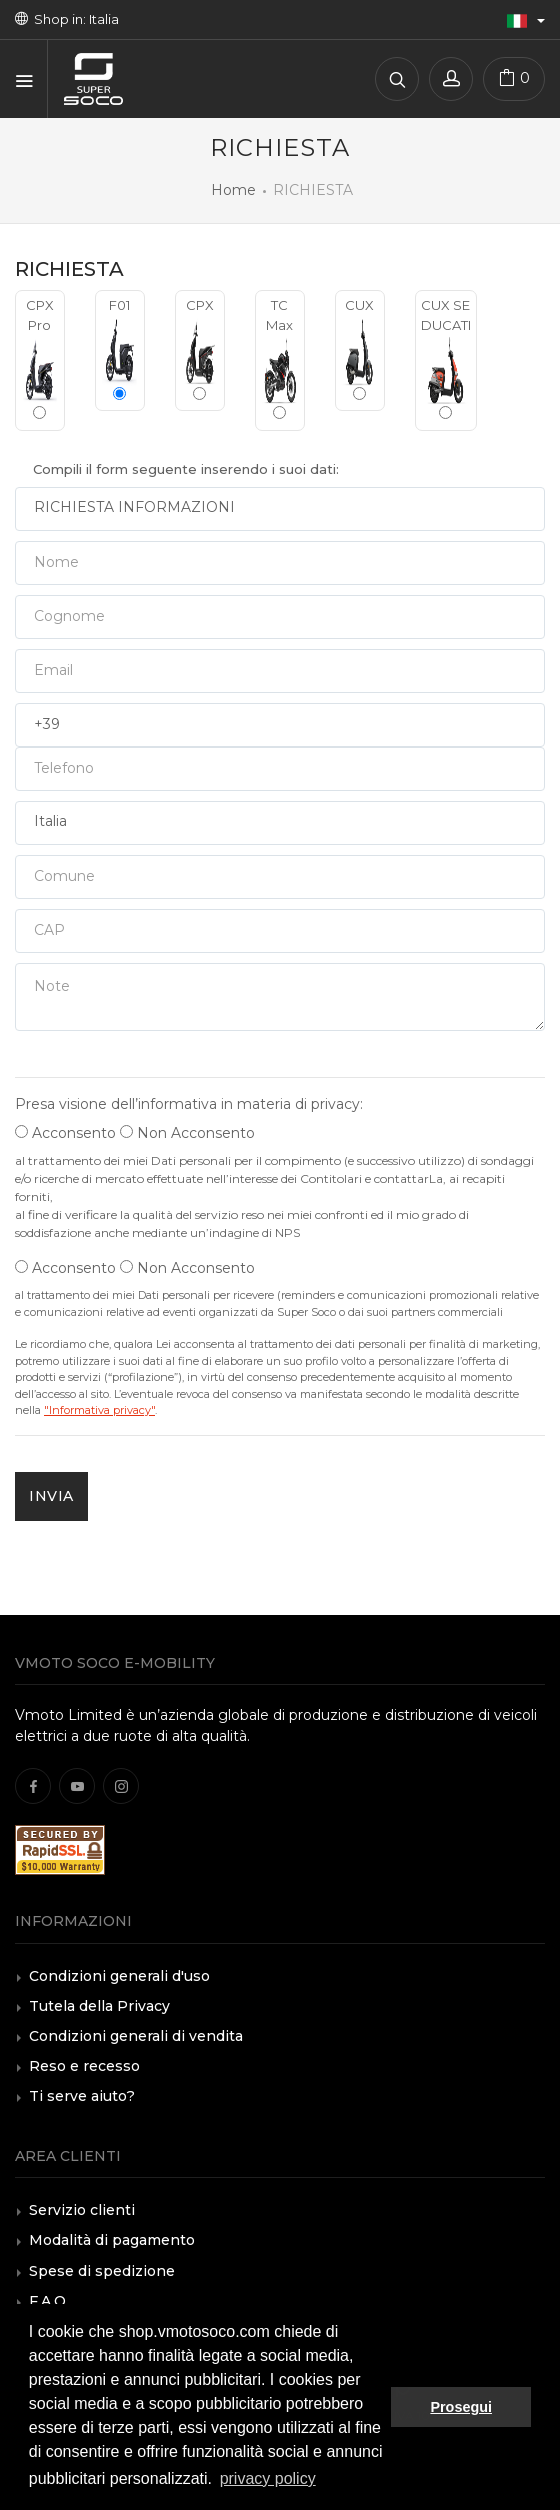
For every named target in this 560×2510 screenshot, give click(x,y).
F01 (120, 348)
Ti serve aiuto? (82, 2096)
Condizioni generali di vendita (136, 2036)
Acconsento (65, 1133)
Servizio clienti (82, 2210)
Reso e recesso (84, 2066)
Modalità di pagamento (112, 2240)
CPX (200, 348)
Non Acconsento (187, 1133)
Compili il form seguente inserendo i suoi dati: (186, 469)
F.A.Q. (49, 2301)
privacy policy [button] (268, 2478)
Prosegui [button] (461, 2407)
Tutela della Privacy (99, 2006)
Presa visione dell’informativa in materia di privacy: (189, 1104)
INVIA (51, 1496)
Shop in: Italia (67, 19)
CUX (360, 348)
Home (233, 190)
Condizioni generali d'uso (119, 1976)
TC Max (280, 358)
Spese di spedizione (102, 2271)
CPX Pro (40, 358)
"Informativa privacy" (99, 1410)
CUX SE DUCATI (446, 358)
